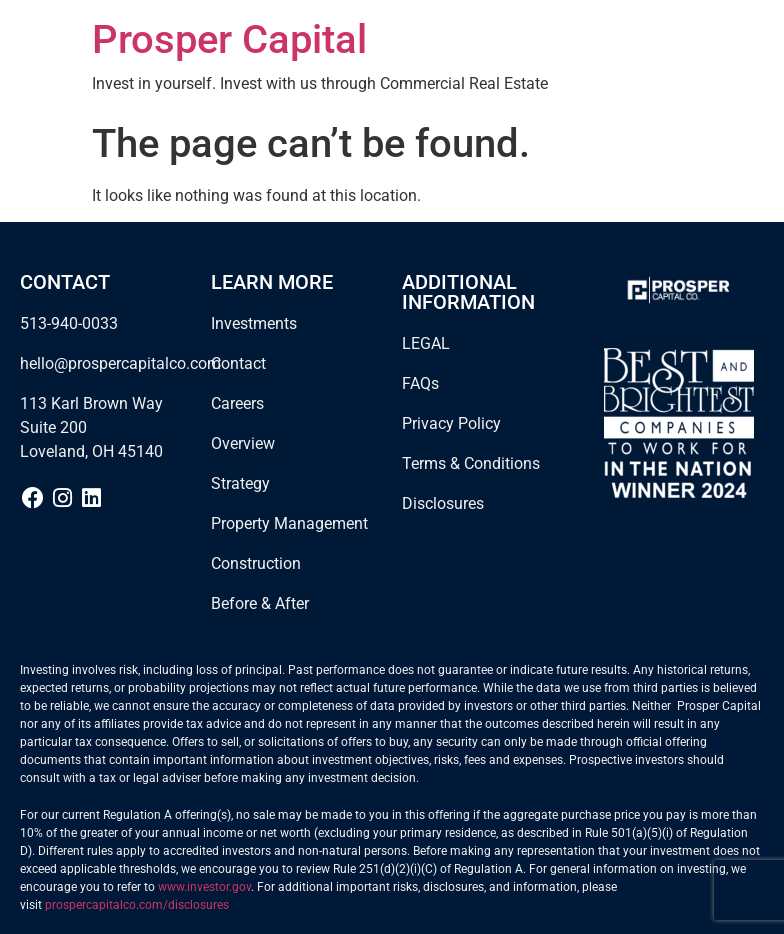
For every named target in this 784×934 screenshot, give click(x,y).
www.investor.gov (204, 887)
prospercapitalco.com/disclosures (137, 905)
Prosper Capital (229, 39)
